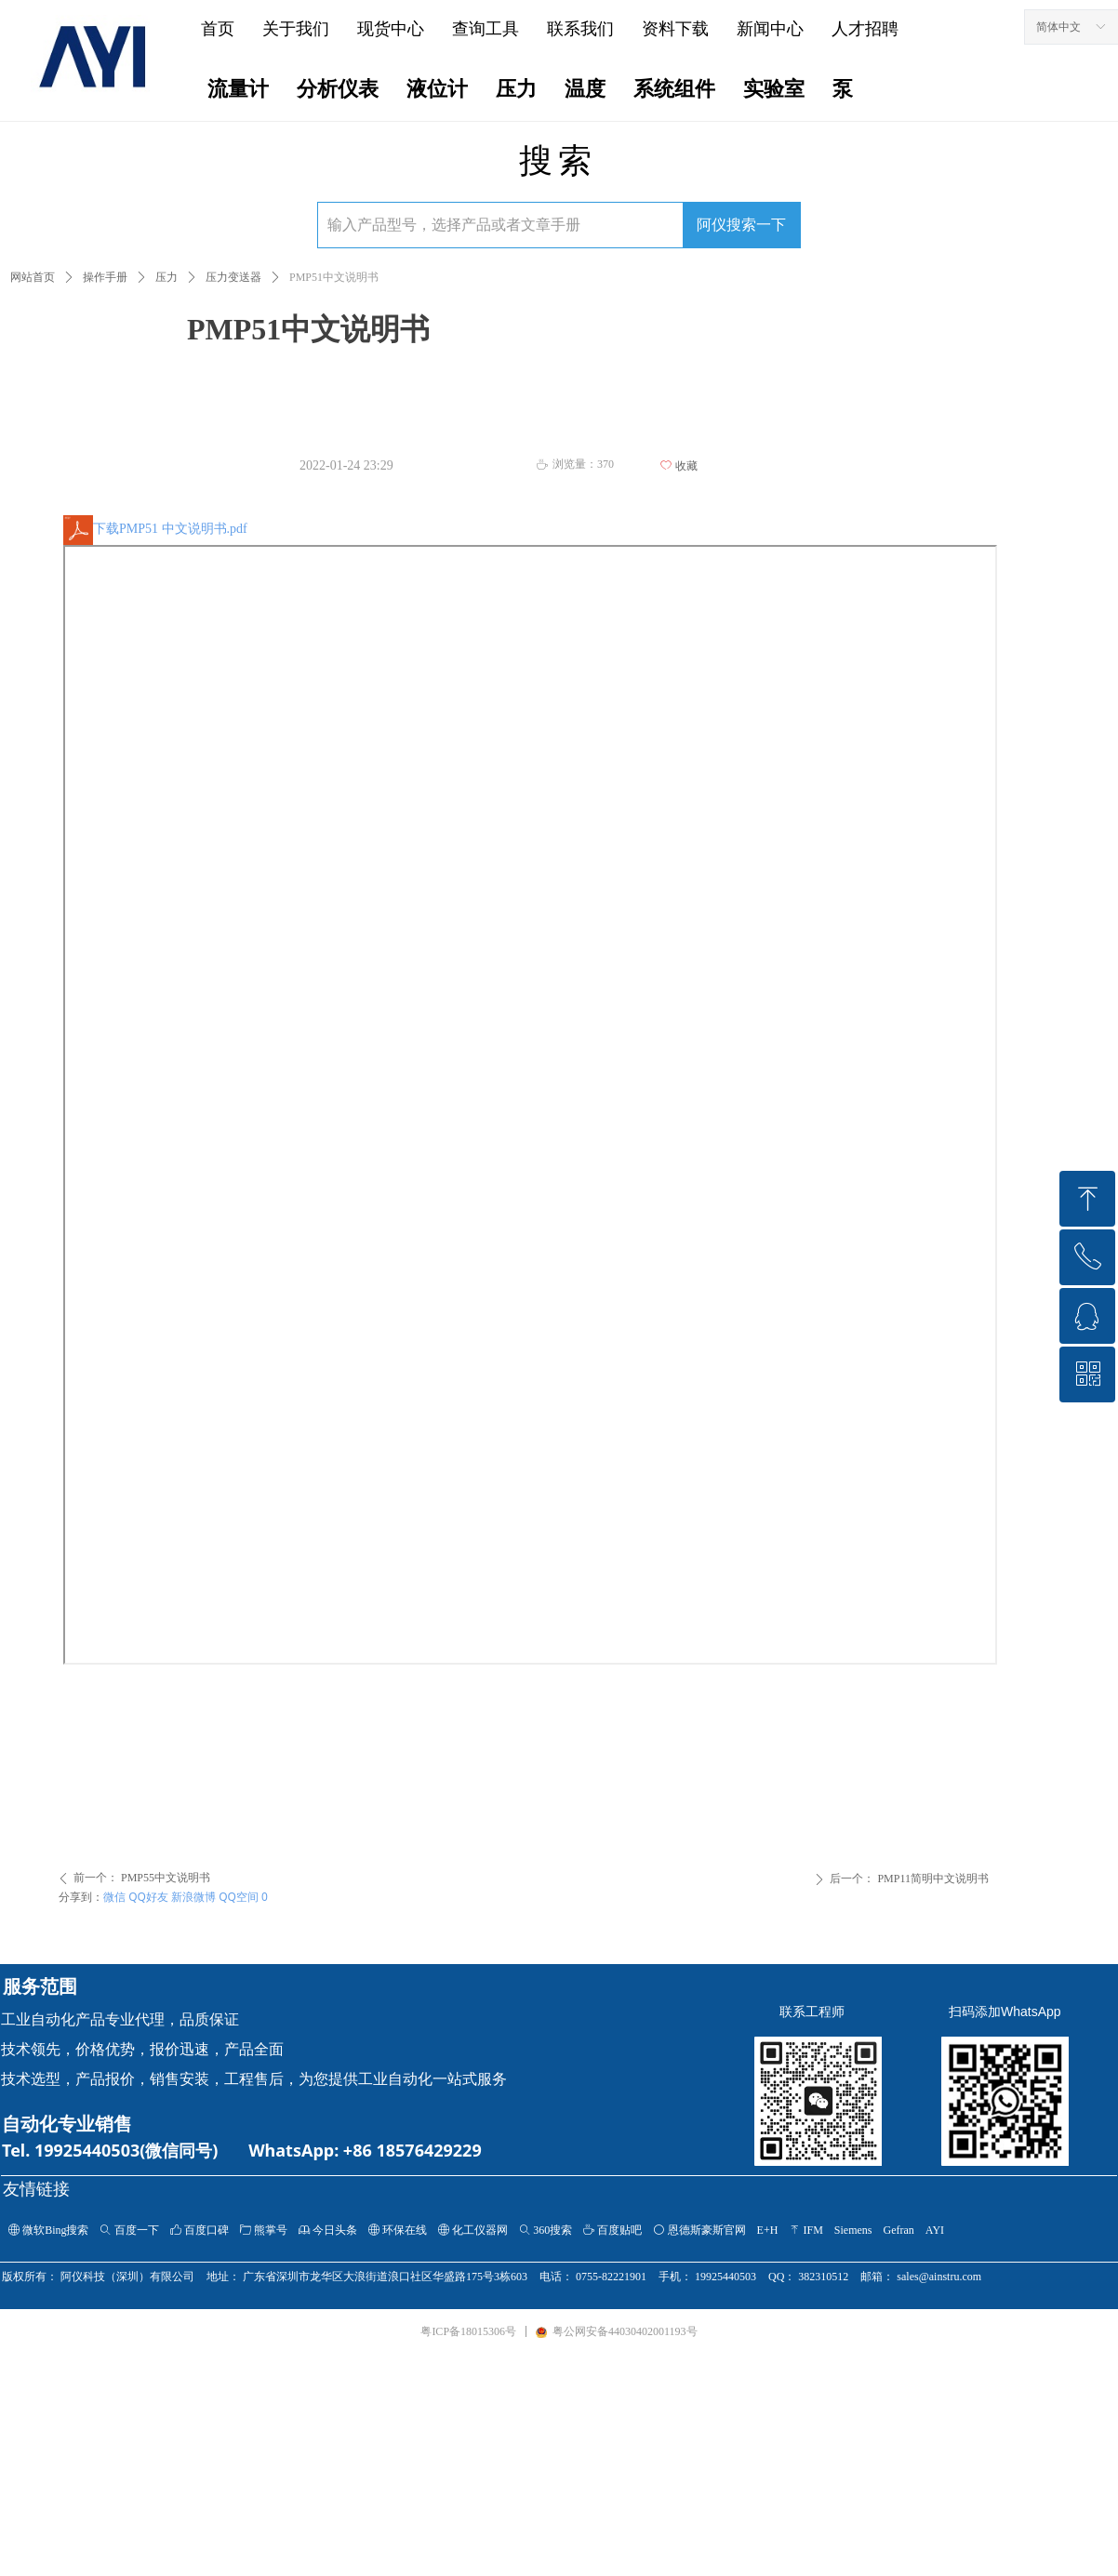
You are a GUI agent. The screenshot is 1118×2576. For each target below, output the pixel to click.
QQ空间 (239, 1897)
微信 (114, 1897)
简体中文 (1058, 26)
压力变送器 (233, 277)
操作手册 (105, 277)
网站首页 (32, 277)
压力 (166, 277)
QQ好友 (148, 1897)
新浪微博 (193, 1897)
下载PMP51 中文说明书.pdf (155, 529)
